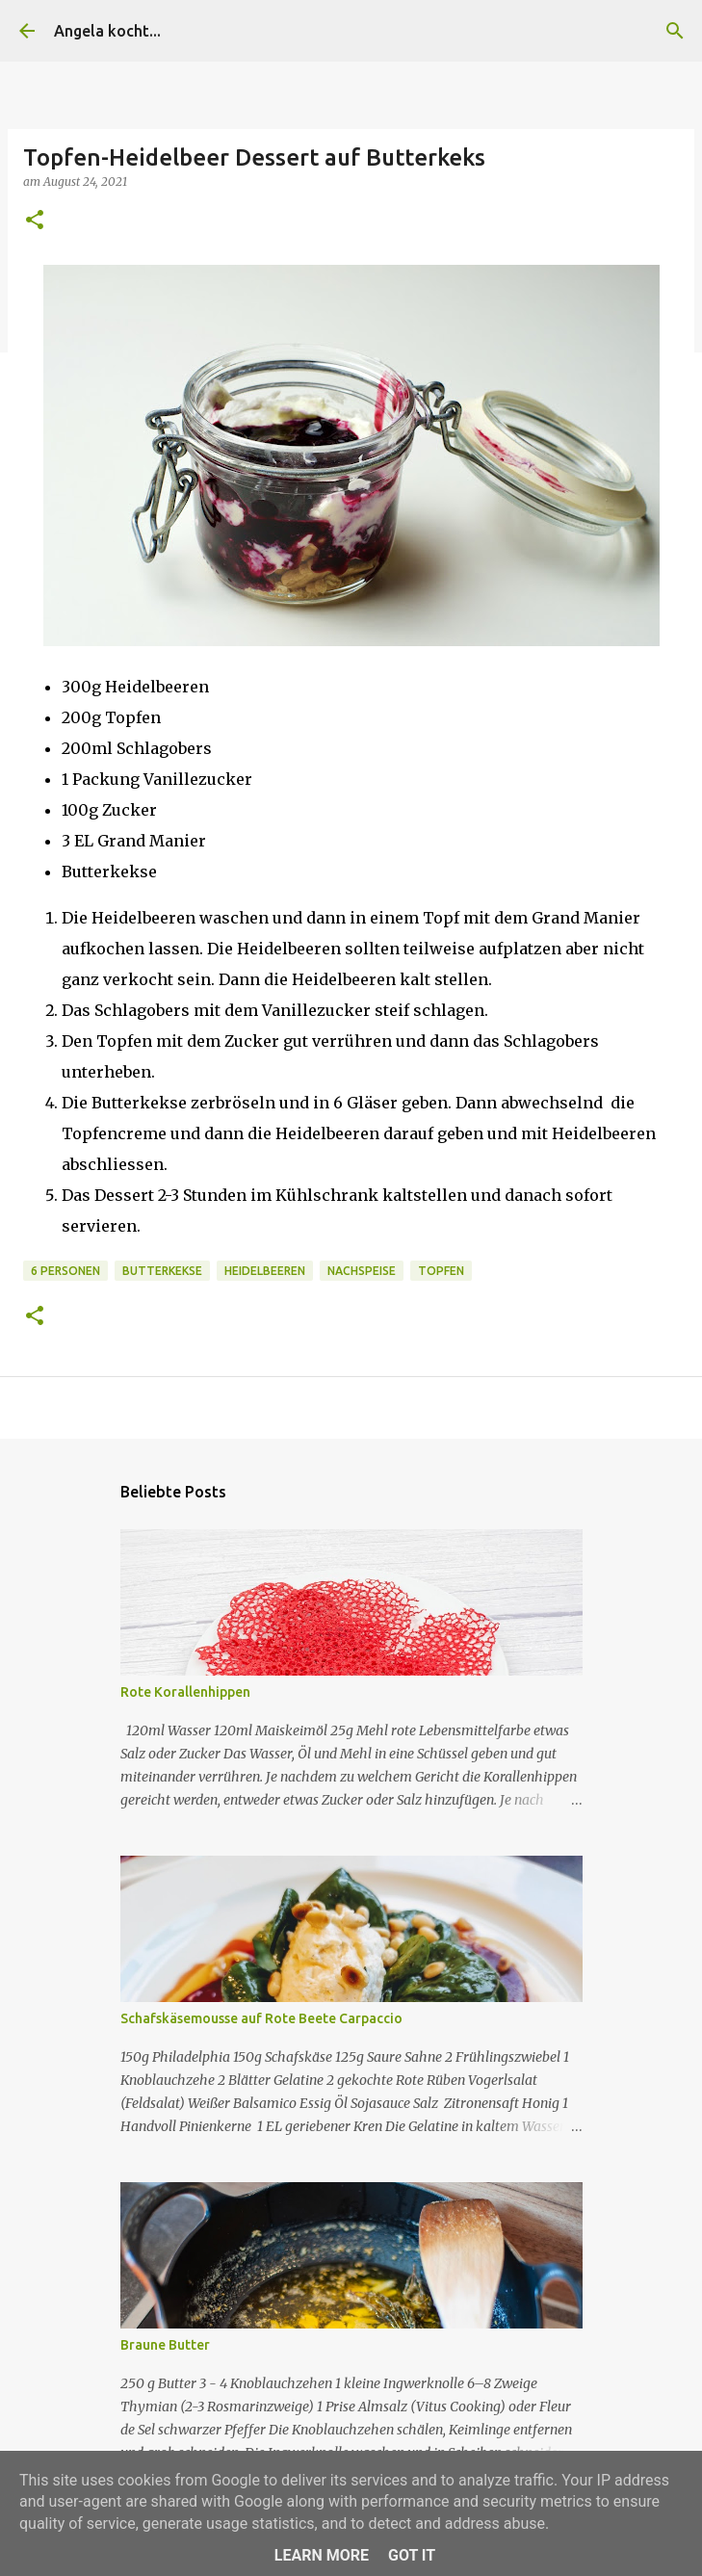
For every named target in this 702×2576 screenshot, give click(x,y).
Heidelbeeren (264, 1270)
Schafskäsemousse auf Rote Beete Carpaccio (261, 2018)
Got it (411, 2555)
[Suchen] (675, 31)
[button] (34, 221)
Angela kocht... (107, 30)
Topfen (441, 1270)
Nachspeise (361, 1270)
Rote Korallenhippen (185, 1692)
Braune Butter (165, 2345)
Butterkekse (162, 1270)
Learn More (321, 2555)
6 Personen (65, 1270)
